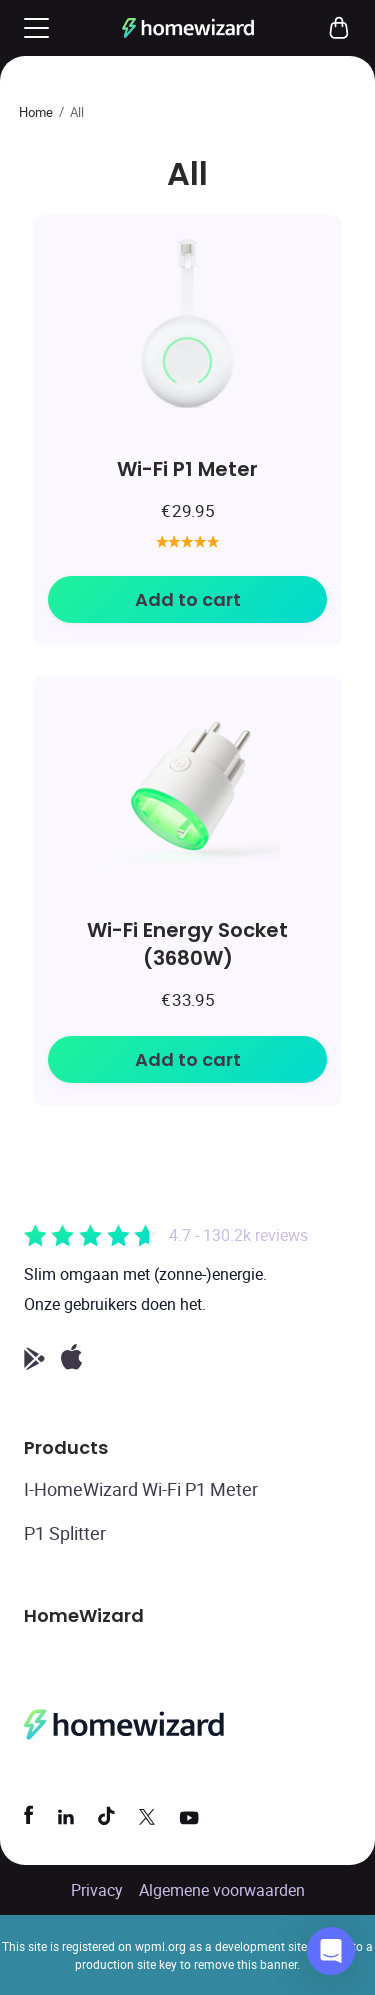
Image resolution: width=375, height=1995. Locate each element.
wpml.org (160, 1946)
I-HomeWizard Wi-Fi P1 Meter (141, 1489)
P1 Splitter (65, 1533)
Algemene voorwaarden (222, 1890)
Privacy (97, 1890)
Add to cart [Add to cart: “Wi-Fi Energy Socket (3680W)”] (188, 1059)
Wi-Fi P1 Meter (187, 468)
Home (36, 112)
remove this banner (245, 1964)
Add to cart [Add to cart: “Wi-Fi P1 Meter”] (188, 599)
